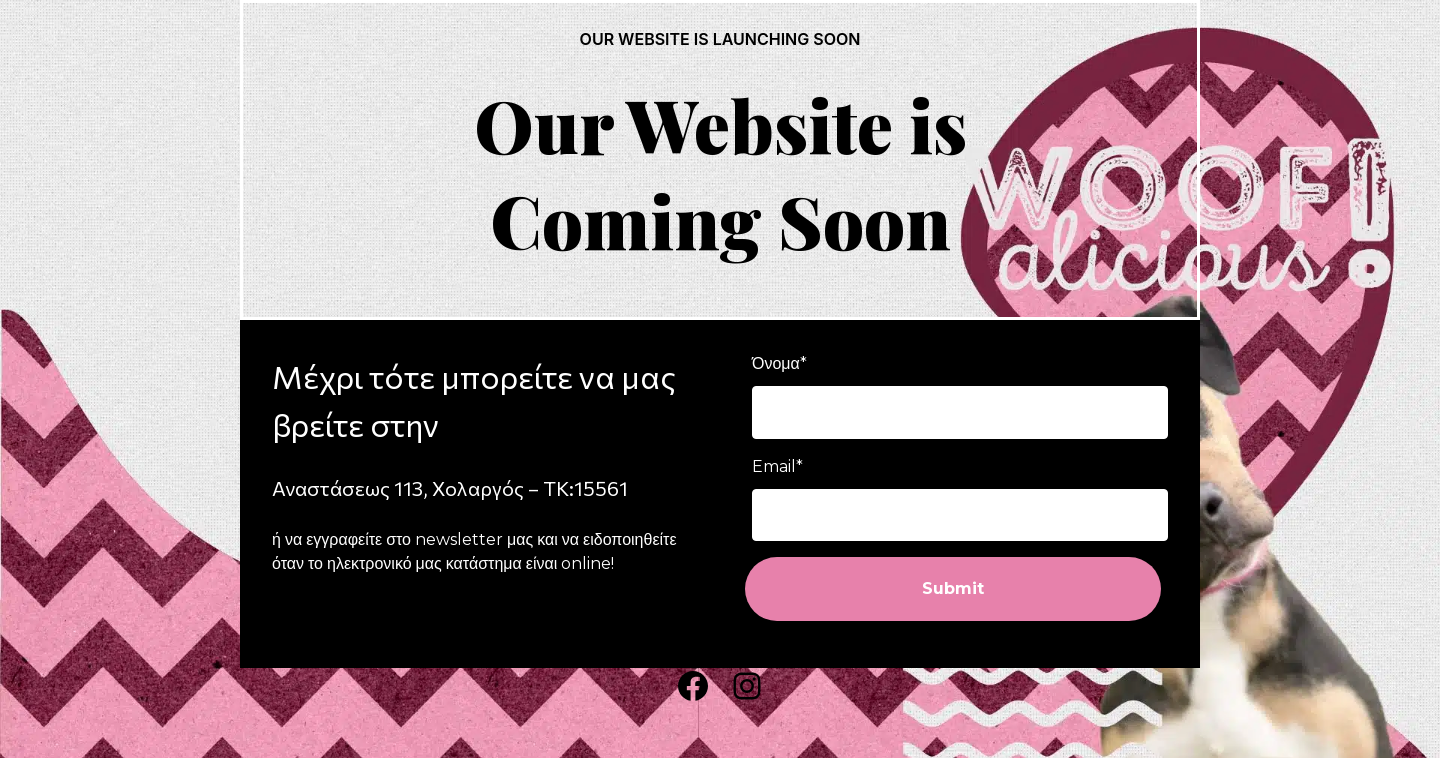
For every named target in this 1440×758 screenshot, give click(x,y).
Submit (953, 588)
